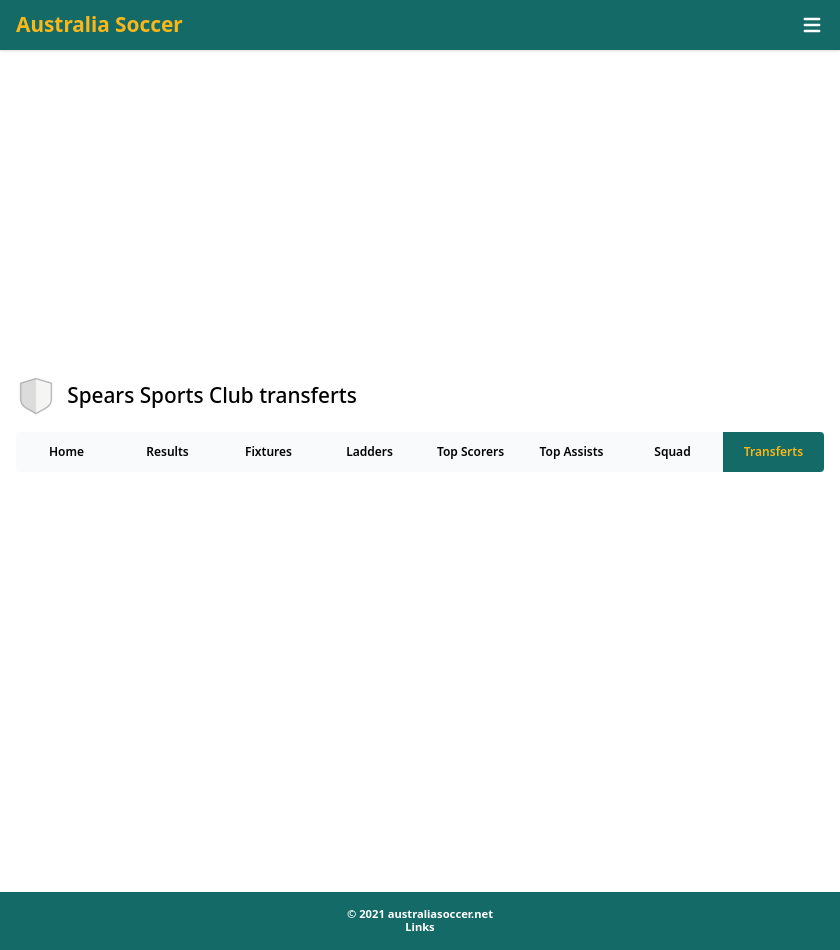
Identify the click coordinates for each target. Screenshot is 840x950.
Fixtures (268, 451)
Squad (672, 451)
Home (66, 451)
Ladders (369, 451)
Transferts (773, 451)
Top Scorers (470, 451)
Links (419, 926)
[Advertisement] (420, 231)
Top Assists (571, 451)
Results (167, 451)
